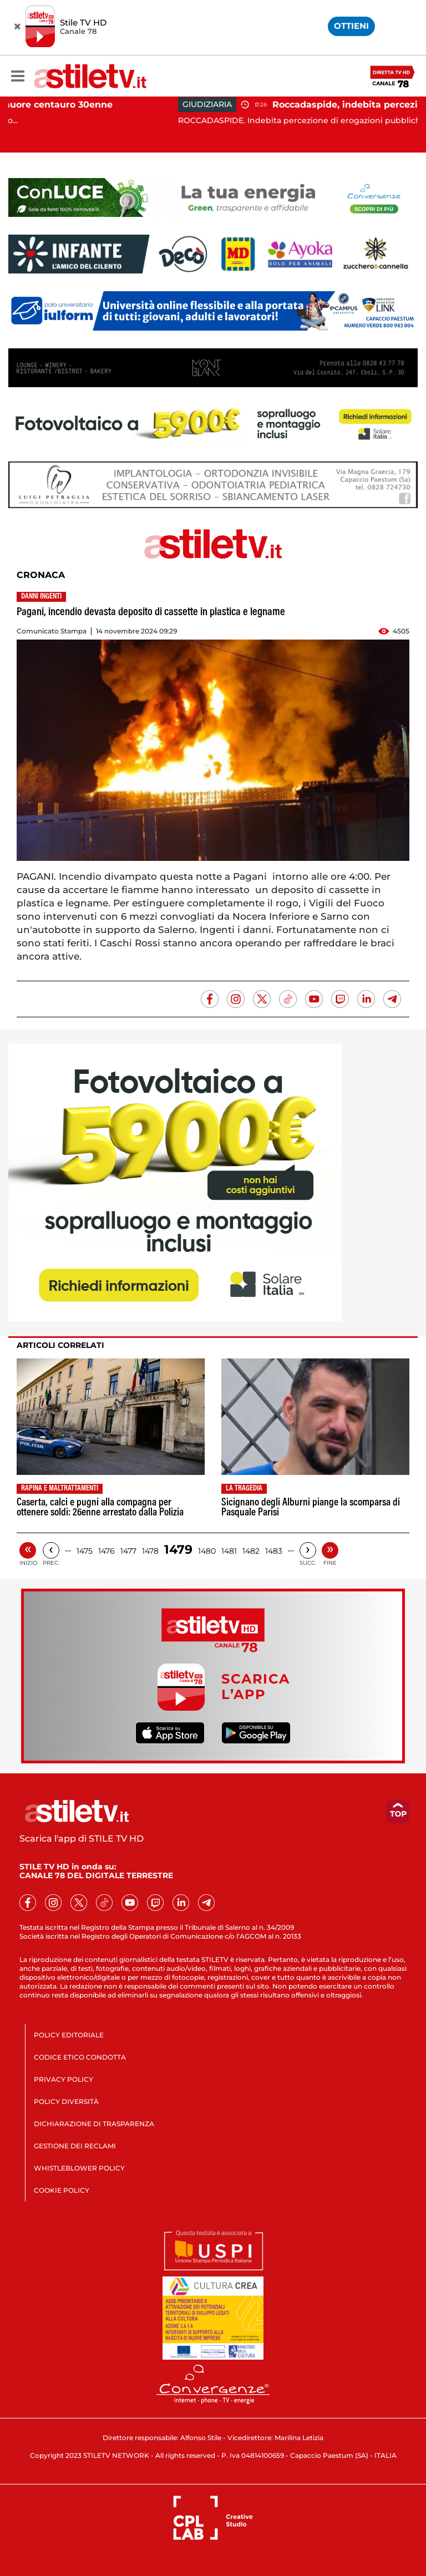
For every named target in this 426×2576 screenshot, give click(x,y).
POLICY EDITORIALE (69, 2035)
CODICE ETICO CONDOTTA (80, 2057)
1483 (273, 1551)
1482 (251, 1551)
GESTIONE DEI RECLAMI (75, 2146)
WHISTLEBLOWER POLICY (79, 2168)
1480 (207, 1551)
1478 (150, 1551)
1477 (128, 1551)
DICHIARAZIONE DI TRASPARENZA (94, 2123)
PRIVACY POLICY (63, 2079)
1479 (178, 1549)
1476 (106, 1551)
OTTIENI (351, 26)
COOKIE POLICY (61, 2190)
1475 (85, 1551)
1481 (229, 1551)
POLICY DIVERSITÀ (66, 2101)
